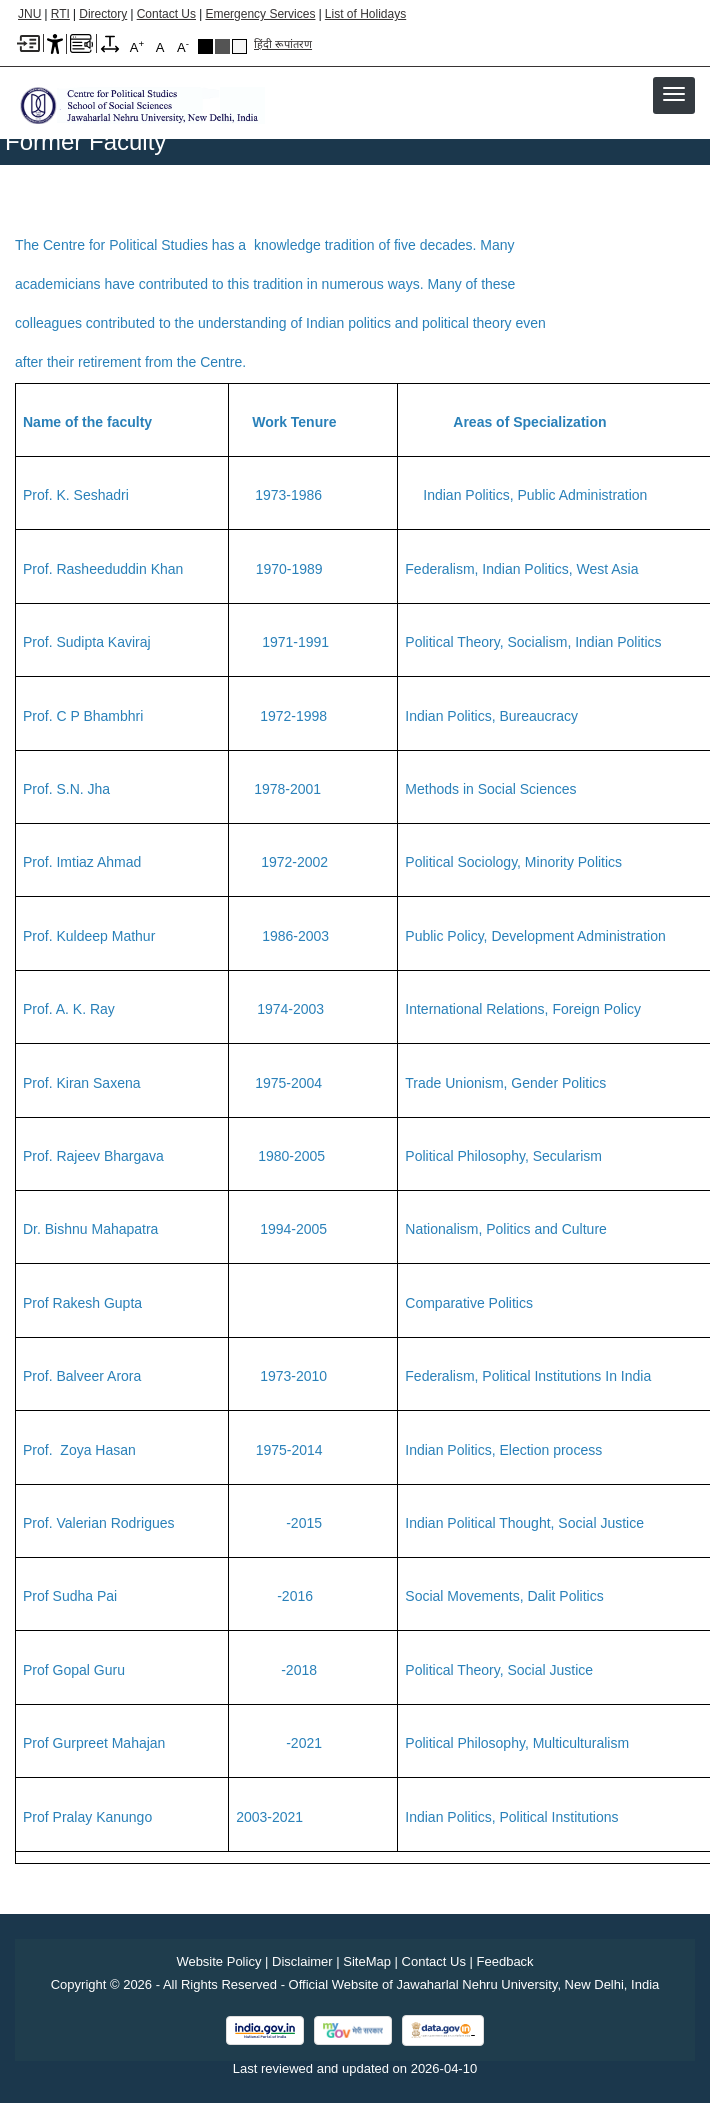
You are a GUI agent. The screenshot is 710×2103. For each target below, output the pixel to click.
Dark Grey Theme (222, 46)
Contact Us (166, 14)
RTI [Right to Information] (60, 14)
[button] (674, 94)
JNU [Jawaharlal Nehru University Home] (29, 14)
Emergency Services (260, 14)
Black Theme (205, 46)
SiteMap (367, 1961)
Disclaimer (302, 1961)
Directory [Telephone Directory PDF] (103, 14)
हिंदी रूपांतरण (283, 44)
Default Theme (239, 46)
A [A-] (183, 46)
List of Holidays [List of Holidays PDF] (365, 14)
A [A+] (137, 46)
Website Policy (218, 1961)
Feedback (505, 1961)
